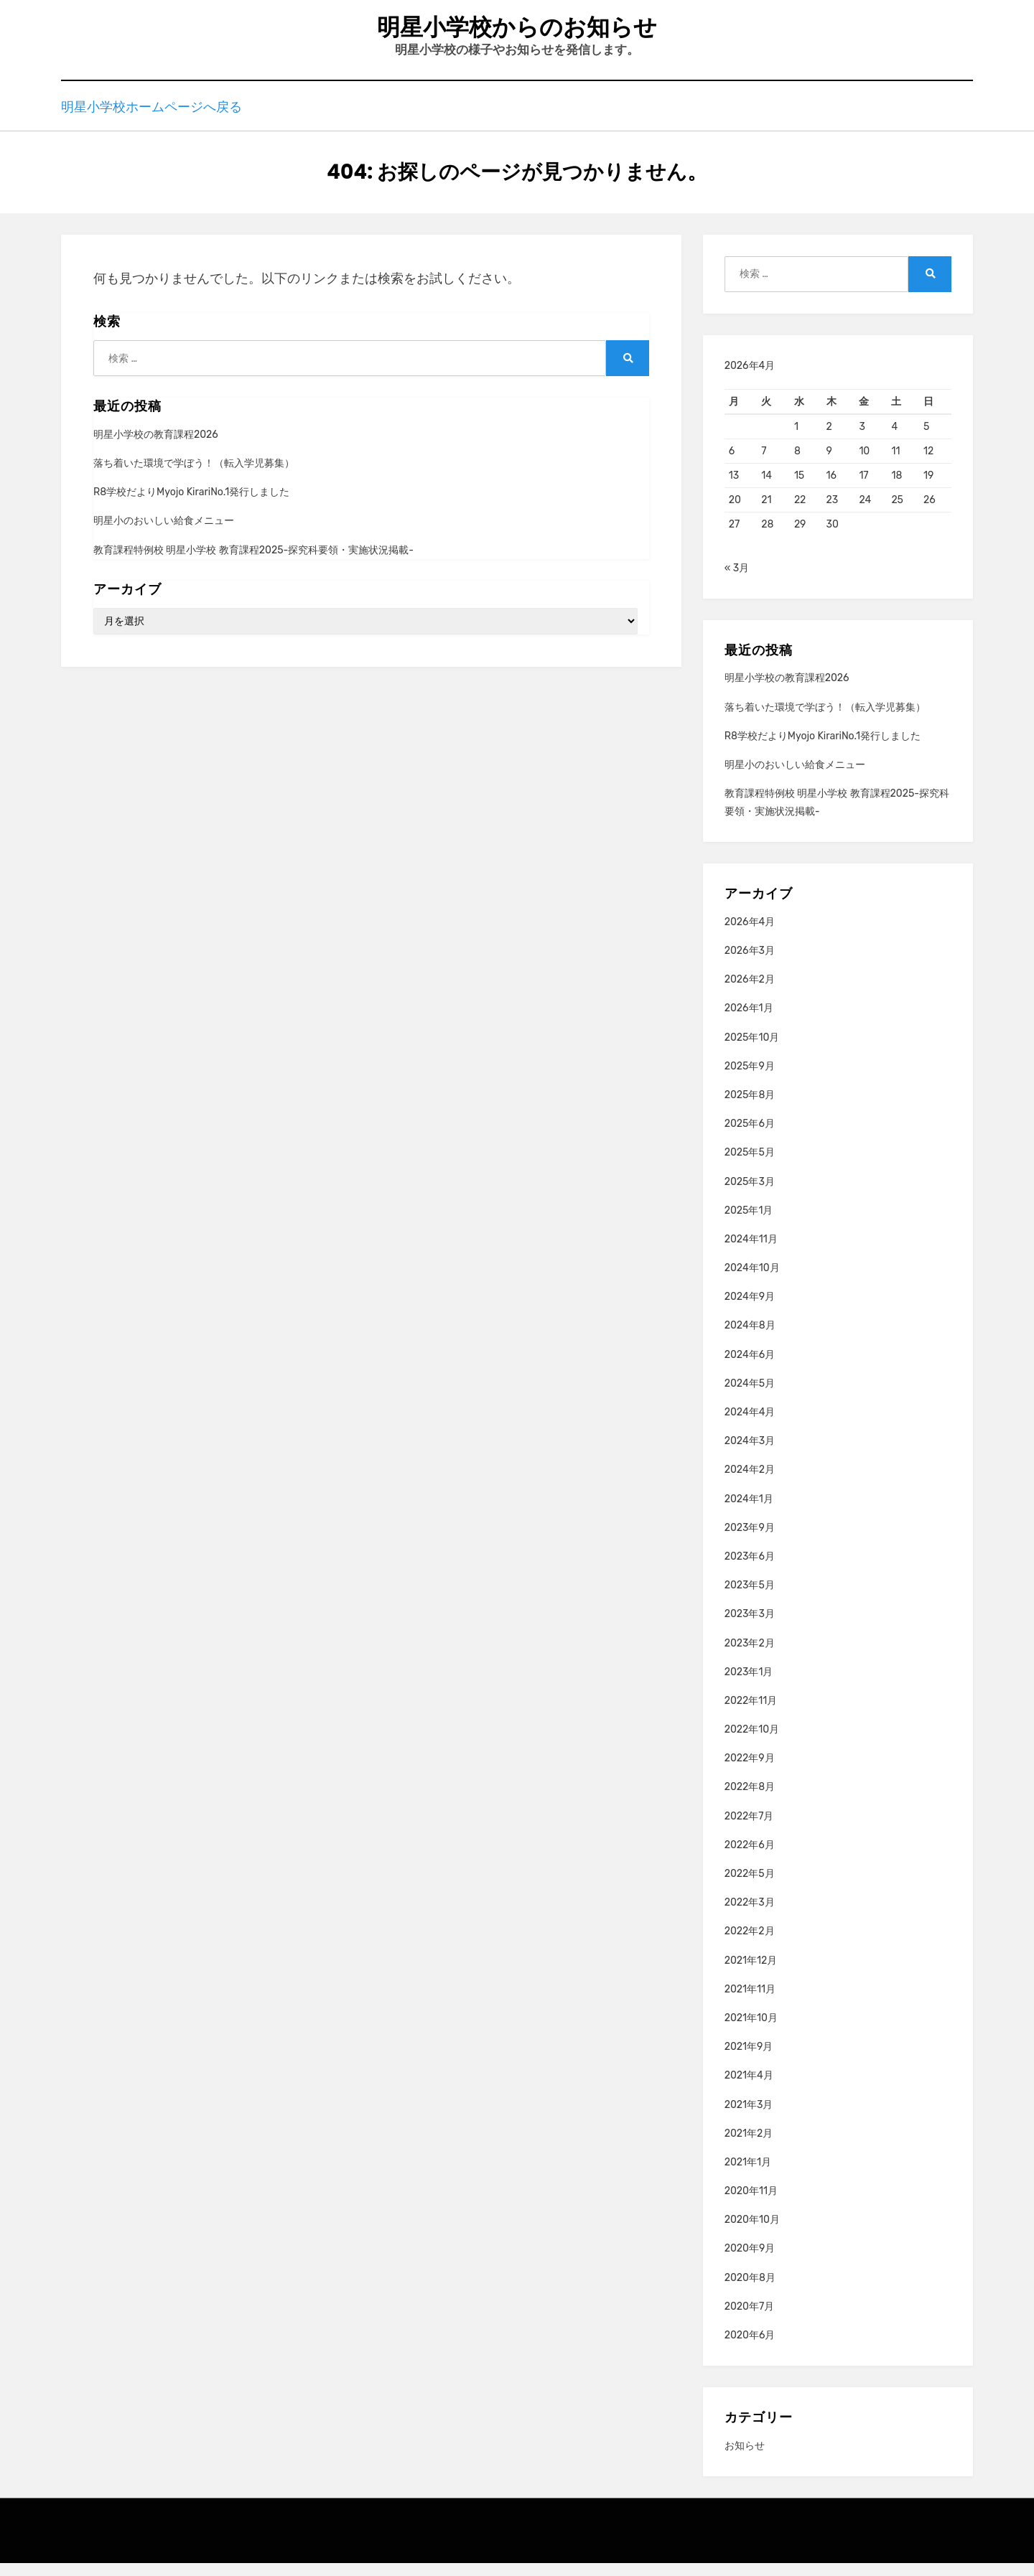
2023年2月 (750, 1655)
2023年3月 (750, 1627)
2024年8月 (750, 1338)
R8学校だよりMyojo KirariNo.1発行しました (191, 505)
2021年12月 (751, 1973)
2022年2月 (750, 1944)
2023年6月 (750, 1569)
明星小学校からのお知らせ (517, 29)
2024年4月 (750, 1425)
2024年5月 (750, 1396)
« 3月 (737, 581)
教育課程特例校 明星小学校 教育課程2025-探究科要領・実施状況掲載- (253, 562)
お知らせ (745, 2459)
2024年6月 (750, 1368)
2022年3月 (750, 1915)
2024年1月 (749, 1512)
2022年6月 (750, 1858)
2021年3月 (749, 2117)
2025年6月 (750, 1136)
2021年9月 (749, 2059)
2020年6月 (750, 2348)
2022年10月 (752, 1742)
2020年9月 (750, 2261)
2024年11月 (751, 1252)
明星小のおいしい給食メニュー (163, 534)
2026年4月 (750, 935)
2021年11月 (750, 2002)
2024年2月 (750, 1482)
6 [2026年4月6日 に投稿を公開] (732, 464)
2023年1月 (749, 1685)
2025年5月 (750, 1165)
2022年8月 (750, 1800)
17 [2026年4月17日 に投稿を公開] (863, 488)
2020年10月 (752, 2232)
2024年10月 (752, 1281)
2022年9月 (750, 1771)
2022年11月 (751, 1714)
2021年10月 (751, 2031)
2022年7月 (749, 1829)
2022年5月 (750, 1887)
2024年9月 (750, 1309)
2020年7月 (749, 2319)
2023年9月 (750, 1541)
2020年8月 (750, 2291)
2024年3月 (750, 1454)
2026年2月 (750, 992)
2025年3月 (750, 1194)
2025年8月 (750, 1108)
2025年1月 (749, 1223)
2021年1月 (748, 2175)
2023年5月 (750, 1598)
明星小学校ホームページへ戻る (151, 118)
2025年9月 (750, 1079)
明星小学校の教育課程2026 (155, 447)
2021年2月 (749, 2146)
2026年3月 (750, 963)
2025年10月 (752, 1050)
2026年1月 (749, 1021)
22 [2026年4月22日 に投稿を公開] (800, 513)
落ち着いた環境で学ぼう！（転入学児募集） (193, 476)
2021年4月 (749, 2088)
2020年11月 (751, 2204)
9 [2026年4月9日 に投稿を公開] (829, 464)
